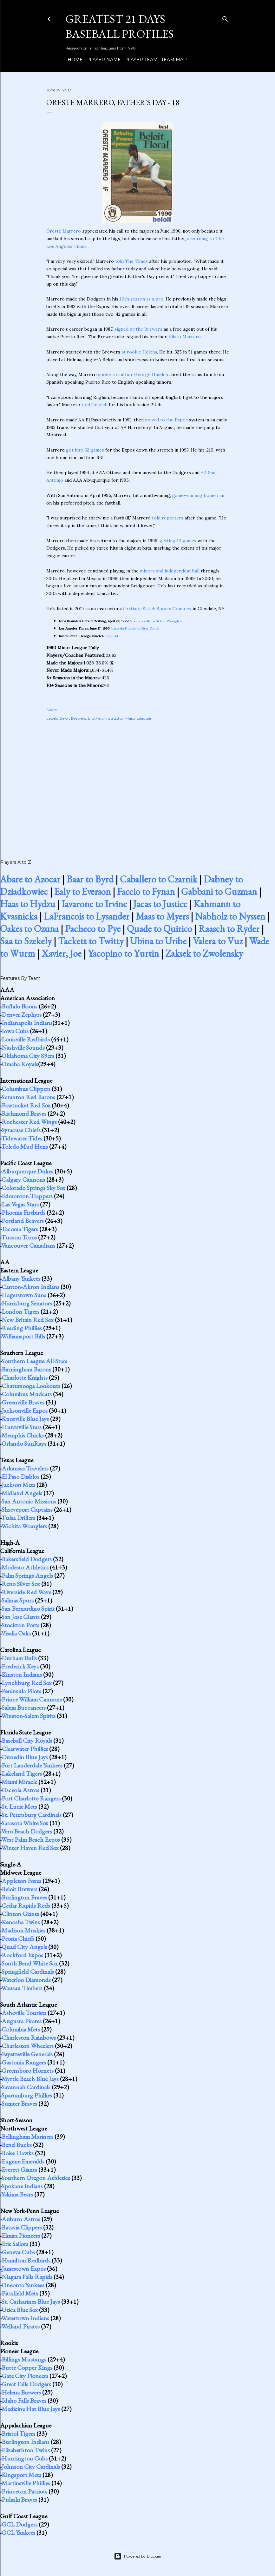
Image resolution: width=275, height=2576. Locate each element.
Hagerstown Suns (24, 1295)
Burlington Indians (25, 2442)
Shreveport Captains (27, 1509)
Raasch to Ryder (229, 928)
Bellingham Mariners (27, 2136)
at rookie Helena (139, 352)
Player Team (138, 60)
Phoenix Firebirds (23, 1212)
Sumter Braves (19, 2103)
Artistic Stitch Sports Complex (158, 608)
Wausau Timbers (22, 1988)
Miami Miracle (19, 1782)
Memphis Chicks (23, 1435)
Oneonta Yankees (23, 2285)
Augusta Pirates (22, 2021)
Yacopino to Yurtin (123, 953)
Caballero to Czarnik (158, 879)
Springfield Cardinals (28, 1971)
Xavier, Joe (62, 953)
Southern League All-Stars (34, 1361)
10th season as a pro (141, 299)
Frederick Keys (20, 1666)
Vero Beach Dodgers (26, 1831)
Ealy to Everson (82, 891)
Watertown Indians (25, 2318)
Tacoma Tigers (19, 1229)
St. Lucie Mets (19, 1806)
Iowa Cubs (15, 1031)
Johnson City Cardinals (31, 2466)
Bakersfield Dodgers (27, 1559)
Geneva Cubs (18, 2252)
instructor (114, 718)
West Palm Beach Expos (30, 1839)
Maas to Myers (162, 916)
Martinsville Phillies (26, 2483)
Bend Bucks (17, 2145)
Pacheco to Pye (93, 928)
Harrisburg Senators (27, 1303)
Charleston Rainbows (29, 2037)
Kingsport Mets (21, 2475)
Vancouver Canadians (28, 1245)
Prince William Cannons (32, 1699)
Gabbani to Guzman (219, 891)
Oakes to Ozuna (29, 928)
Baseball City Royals (27, 1740)
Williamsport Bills (23, 1336)
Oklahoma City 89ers (28, 1056)
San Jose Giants (21, 1617)
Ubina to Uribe (158, 941)
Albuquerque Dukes (27, 1171)
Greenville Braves (23, 1402)
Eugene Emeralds (23, 2161)
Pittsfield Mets (20, 2293)
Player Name (101, 60)
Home (73, 60)
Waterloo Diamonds (26, 1980)
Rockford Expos (22, 1955)
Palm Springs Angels (27, 1575)
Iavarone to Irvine (94, 904)
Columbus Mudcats (27, 1394)
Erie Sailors (15, 2244)
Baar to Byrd (90, 879)
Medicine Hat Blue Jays (31, 2409)
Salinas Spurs (18, 1600)
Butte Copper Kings (27, 2367)
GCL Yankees (18, 2532)
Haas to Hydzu (27, 904)
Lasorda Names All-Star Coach (135, 628)
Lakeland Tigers (22, 1773)
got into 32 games (85, 450)
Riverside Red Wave (26, 1592)
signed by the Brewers (138, 329)
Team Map (172, 60)
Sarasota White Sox (25, 1823)
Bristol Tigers (18, 2433)
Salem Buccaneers (24, 1707)
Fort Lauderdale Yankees (32, 1765)
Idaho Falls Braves (24, 2400)
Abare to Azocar (30, 879)
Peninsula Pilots (21, 1691)
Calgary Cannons (23, 1179)
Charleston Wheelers (28, 2046)
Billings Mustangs (24, 2359)
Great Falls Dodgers (26, 2384)
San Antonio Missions (29, 1501)
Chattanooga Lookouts (31, 1386)
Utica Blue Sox (20, 2310)
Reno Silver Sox (21, 1584)
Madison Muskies (23, 1930)
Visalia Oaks (16, 1633)
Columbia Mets (21, 2029)
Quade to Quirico (159, 928)
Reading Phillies (22, 1328)
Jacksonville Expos (25, 1410)
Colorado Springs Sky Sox (33, 1188)
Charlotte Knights (25, 1377)
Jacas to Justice (160, 904)
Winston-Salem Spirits (28, 1716)
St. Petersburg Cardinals (32, 1815)
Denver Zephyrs (22, 1014)
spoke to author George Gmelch (133, 374)
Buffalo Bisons (19, 1006)
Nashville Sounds (23, 1047)
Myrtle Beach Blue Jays (30, 2079)
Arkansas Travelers (25, 1468)
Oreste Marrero (63, 231)
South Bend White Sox (30, 1963)
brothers (95, 718)
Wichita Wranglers (24, 1526)
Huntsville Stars (22, 1427)
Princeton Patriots (24, 2491)
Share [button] (51, 709)
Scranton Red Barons (28, 1097)
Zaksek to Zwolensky (204, 953)
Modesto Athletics (25, 1567)
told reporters (167, 518)
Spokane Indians (22, 2186)
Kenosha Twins (21, 1922)
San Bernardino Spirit (28, 1608)
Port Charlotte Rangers (31, 1798)
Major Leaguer (138, 718)
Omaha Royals (20, 1064)
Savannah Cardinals (26, 2087)
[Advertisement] (137, 783)
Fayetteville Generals (27, 2054)
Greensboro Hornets (28, 2070)
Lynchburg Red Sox (27, 1683)
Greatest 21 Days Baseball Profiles (119, 26)
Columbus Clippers (26, 1089)
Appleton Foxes (21, 1881)
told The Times (131, 261)
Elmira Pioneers (21, 2235)
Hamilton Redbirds (26, 2260)
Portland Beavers (23, 1221)
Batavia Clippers (22, 2227)
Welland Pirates (20, 2326)
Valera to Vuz (218, 941)
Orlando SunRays (24, 1443)
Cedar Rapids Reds (26, 1905)
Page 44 (112, 636)
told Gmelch (95, 404)
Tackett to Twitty (91, 941)
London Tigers (20, 1311)
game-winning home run (198, 495)
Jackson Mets (18, 1485)
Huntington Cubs (25, 2458)
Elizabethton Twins (26, 2450)
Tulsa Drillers (18, 1518)
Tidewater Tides (21, 1138)
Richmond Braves (24, 1113)
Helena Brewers (21, 2392)
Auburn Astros (21, 2219)
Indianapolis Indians (27, 1023)
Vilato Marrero (185, 337)
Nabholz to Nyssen (230, 916)
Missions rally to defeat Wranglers (156, 621)
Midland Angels (22, 1493)
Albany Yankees (21, 1278)
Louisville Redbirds (26, 1039)
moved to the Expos (166, 420)
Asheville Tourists (24, 2013)
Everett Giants (19, 2169)
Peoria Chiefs (18, 1938)
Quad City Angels (24, 1947)
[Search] (225, 17)
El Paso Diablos (20, 1476)
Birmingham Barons (26, 1369)
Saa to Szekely (26, 941)
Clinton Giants (20, 1914)
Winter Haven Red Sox (30, 1848)
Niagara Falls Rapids (27, 2277)
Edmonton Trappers (27, 1196)
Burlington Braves (24, 1897)
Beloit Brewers (73, 718)
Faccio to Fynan (146, 891)
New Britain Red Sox (28, 1320)
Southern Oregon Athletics (36, 2178)
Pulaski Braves (19, 2499)
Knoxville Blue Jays (25, 1419)
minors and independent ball (170, 571)
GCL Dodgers (19, 2524)
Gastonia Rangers (24, 2062)
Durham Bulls (19, 1658)
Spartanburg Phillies (27, 2095)
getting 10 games (178, 541)
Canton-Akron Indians (30, 1287)
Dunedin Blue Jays (25, 1757)
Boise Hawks (18, 2153)
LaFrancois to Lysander (86, 916)
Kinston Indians (22, 1674)
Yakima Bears (17, 2194)
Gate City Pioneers (25, 2376)
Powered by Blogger (137, 2556)
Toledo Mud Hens (24, 1146)
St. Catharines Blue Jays (31, 2301)
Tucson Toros (19, 1237)
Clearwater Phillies (25, 1749)
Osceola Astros (20, 1790)
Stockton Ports (20, 1625)
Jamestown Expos (24, 2268)
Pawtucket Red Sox (26, 1105)
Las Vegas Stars (20, 1204)
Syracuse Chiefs (21, 1130)
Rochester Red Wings (29, 1122)
